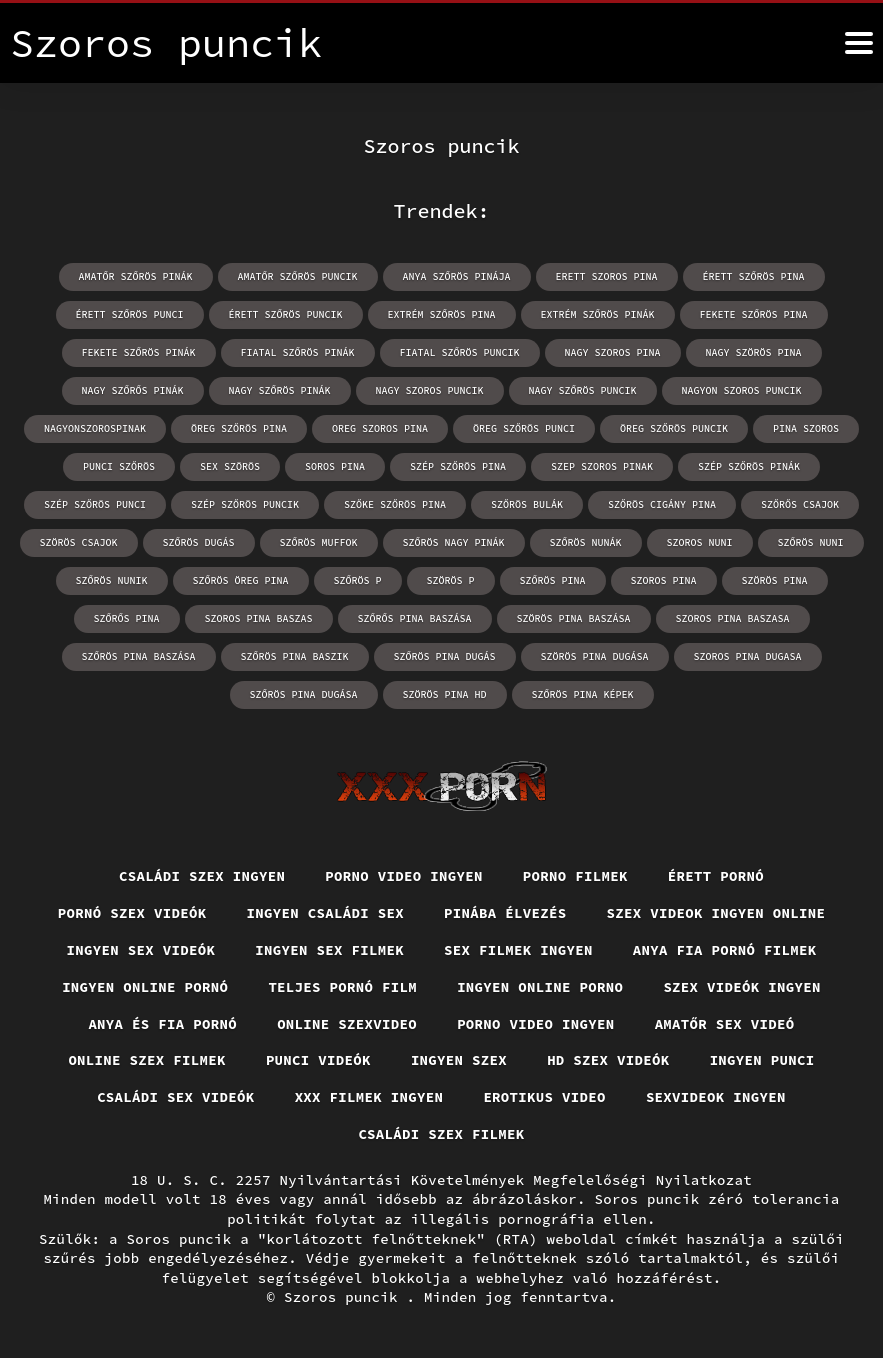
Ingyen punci (762, 1060)
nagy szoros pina (613, 352)
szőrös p (358, 580)
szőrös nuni (811, 542)
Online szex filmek (147, 1060)
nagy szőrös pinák (280, 390)
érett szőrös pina (754, 276)
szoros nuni (700, 542)
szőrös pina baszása (139, 656)
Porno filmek (575, 876)
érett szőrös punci (130, 314)
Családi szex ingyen (202, 876)
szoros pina (664, 580)
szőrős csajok (800, 504)
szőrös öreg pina (241, 580)
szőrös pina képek (583, 694)
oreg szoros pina (380, 428)
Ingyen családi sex (326, 913)
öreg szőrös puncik (674, 428)
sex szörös (230, 466)
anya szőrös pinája (457, 276)
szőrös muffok (319, 542)
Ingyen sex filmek (329, 950)
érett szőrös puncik (286, 314)
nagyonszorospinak (95, 428)
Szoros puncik (345, 1297)
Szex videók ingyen (742, 987)
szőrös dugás (199, 542)
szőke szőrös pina (395, 504)
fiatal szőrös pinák (298, 352)
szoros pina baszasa (733, 618)
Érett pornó (716, 876)
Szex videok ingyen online (716, 913)
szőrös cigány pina (662, 504)
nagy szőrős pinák (133, 390)
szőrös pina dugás (445, 656)
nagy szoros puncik (430, 390)
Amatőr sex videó (725, 1024)
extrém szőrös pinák (598, 314)
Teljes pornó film (342, 987)
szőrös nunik (112, 580)
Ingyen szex (459, 1060)
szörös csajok (79, 542)
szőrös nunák (586, 542)
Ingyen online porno (540, 987)
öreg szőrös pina (239, 428)
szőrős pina (127, 618)
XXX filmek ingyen (369, 1097)
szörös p (451, 580)
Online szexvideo (347, 1024)
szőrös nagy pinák (454, 542)
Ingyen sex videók (141, 950)
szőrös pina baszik (295, 656)
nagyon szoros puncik (742, 390)
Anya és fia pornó (162, 1024)
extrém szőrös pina (442, 314)
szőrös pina (553, 580)
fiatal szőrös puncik (460, 352)
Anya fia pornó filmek (725, 950)
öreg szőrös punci (524, 428)
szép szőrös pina (458, 466)
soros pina (335, 466)
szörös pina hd (445, 694)
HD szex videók (608, 1060)
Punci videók (318, 1060)
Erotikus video (544, 1097)
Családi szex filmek (441, 1134)
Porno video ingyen (404, 876)
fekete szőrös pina (754, 314)
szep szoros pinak (602, 466)
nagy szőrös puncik (583, 390)
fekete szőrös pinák (139, 352)
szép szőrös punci (95, 504)
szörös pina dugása (595, 656)
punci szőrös (119, 466)
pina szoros (806, 428)
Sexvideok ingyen (716, 1097)
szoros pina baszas (259, 618)
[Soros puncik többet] (859, 43)
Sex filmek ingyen (518, 950)
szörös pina (775, 580)
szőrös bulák (527, 504)
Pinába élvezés (505, 913)
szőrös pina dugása (304, 694)
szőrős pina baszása (415, 618)
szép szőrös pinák (749, 466)
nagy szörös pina (754, 352)
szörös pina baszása (574, 618)
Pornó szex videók (132, 913)
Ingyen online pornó (145, 987)
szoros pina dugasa (748, 656)
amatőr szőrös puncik (298, 276)
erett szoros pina (607, 276)
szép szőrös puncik (245, 504)
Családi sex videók (176, 1097)
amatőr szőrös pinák (136, 276)
